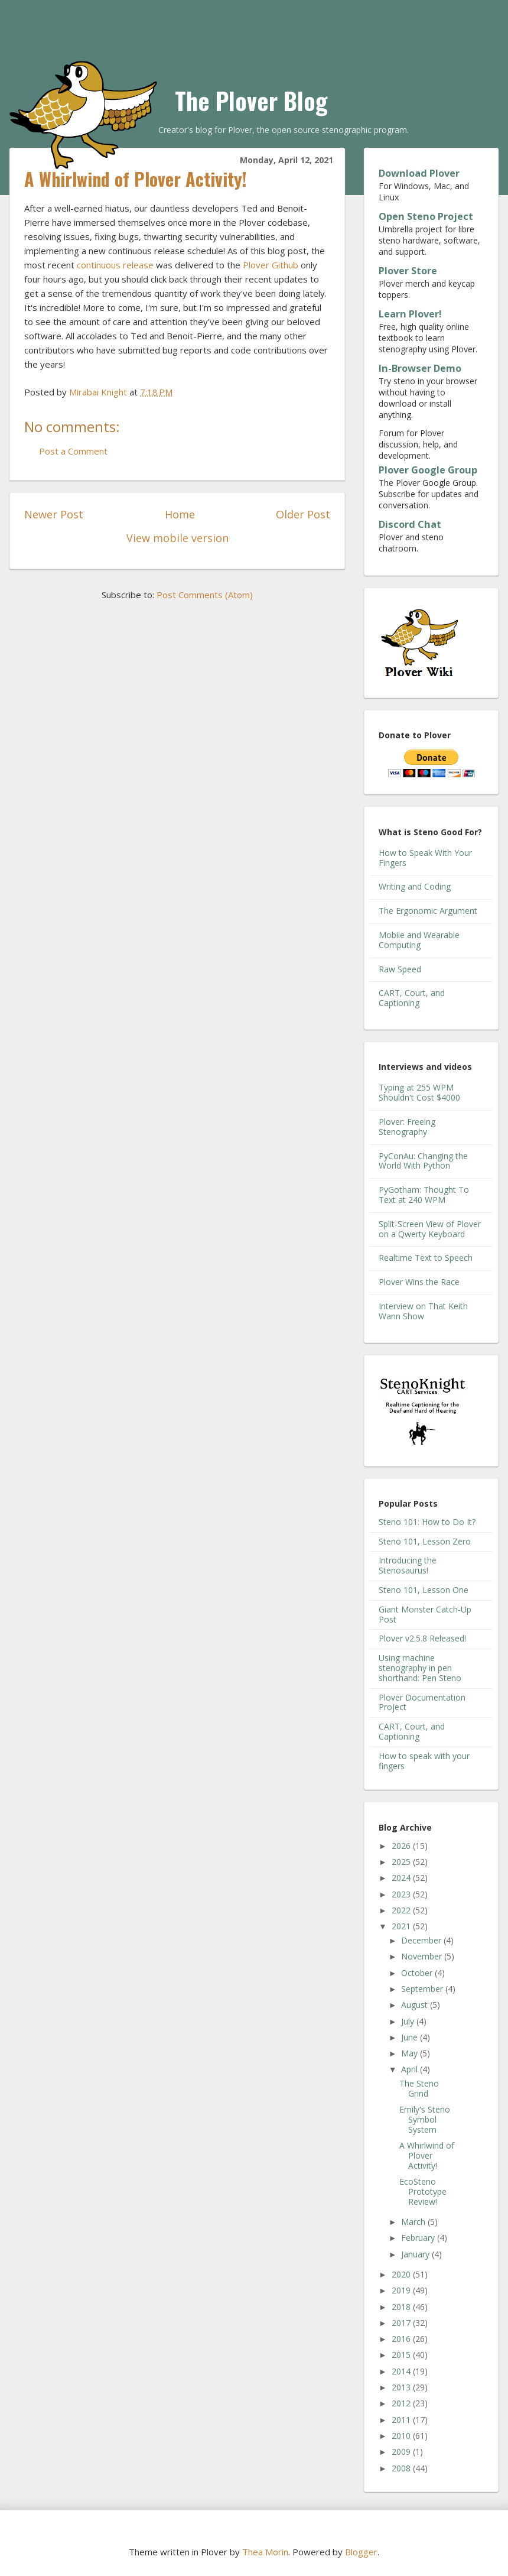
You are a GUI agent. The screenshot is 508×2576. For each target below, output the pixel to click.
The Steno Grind (419, 2088)
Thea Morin (265, 2552)
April (410, 2069)
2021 (402, 1926)
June (410, 2037)
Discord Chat (410, 524)
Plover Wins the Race (419, 1281)
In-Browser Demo (420, 368)
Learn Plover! (410, 313)
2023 (402, 1894)
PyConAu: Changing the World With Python (423, 1161)
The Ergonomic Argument (428, 910)
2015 (402, 2354)
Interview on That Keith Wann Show (423, 1311)
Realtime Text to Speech (426, 1257)
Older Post (303, 514)
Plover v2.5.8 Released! (422, 1638)
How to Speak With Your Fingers (425, 857)
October (418, 1972)
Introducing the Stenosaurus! (408, 1565)
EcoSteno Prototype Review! (423, 2191)
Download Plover (419, 173)
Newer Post (53, 514)
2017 (402, 2322)
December (422, 1940)
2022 (402, 1910)
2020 (402, 2274)
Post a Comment (73, 451)
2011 (402, 2419)
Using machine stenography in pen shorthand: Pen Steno (420, 1667)
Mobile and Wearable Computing (419, 939)
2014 (402, 2371)
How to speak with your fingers (424, 1761)
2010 (402, 2435)
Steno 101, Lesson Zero (425, 1541)
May (410, 2053)
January (416, 2254)
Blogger (361, 2552)
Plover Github (270, 265)
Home (180, 514)
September (423, 1988)
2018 (402, 2306)
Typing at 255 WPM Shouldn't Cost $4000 (419, 1092)
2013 (402, 2387)
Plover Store (408, 270)
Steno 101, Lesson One (423, 1589)
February (419, 2237)
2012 (402, 2403)
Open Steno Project (426, 216)
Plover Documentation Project (422, 1702)
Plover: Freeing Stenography (407, 1126)
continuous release (115, 265)
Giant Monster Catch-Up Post (425, 1614)
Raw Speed (400, 969)
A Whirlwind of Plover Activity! (426, 2155)
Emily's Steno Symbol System (424, 2119)
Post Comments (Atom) (205, 595)
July (408, 2021)
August (415, 2004)
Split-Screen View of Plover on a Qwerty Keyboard (430, 1229)
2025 (402, 1861)
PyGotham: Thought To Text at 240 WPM (424, 1194)
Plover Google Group (428, 469)
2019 (402, 2290)
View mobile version (177, 538)
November (422, 1956)
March (414, 2221)
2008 (402, 2468)
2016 (402, 2338)
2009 (402, 2451)
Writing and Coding (415, 886)
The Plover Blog (251, 100)
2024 (402, 1877)
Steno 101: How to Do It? (427, 1521)
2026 (402, 1845)
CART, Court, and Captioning (412, 997)
